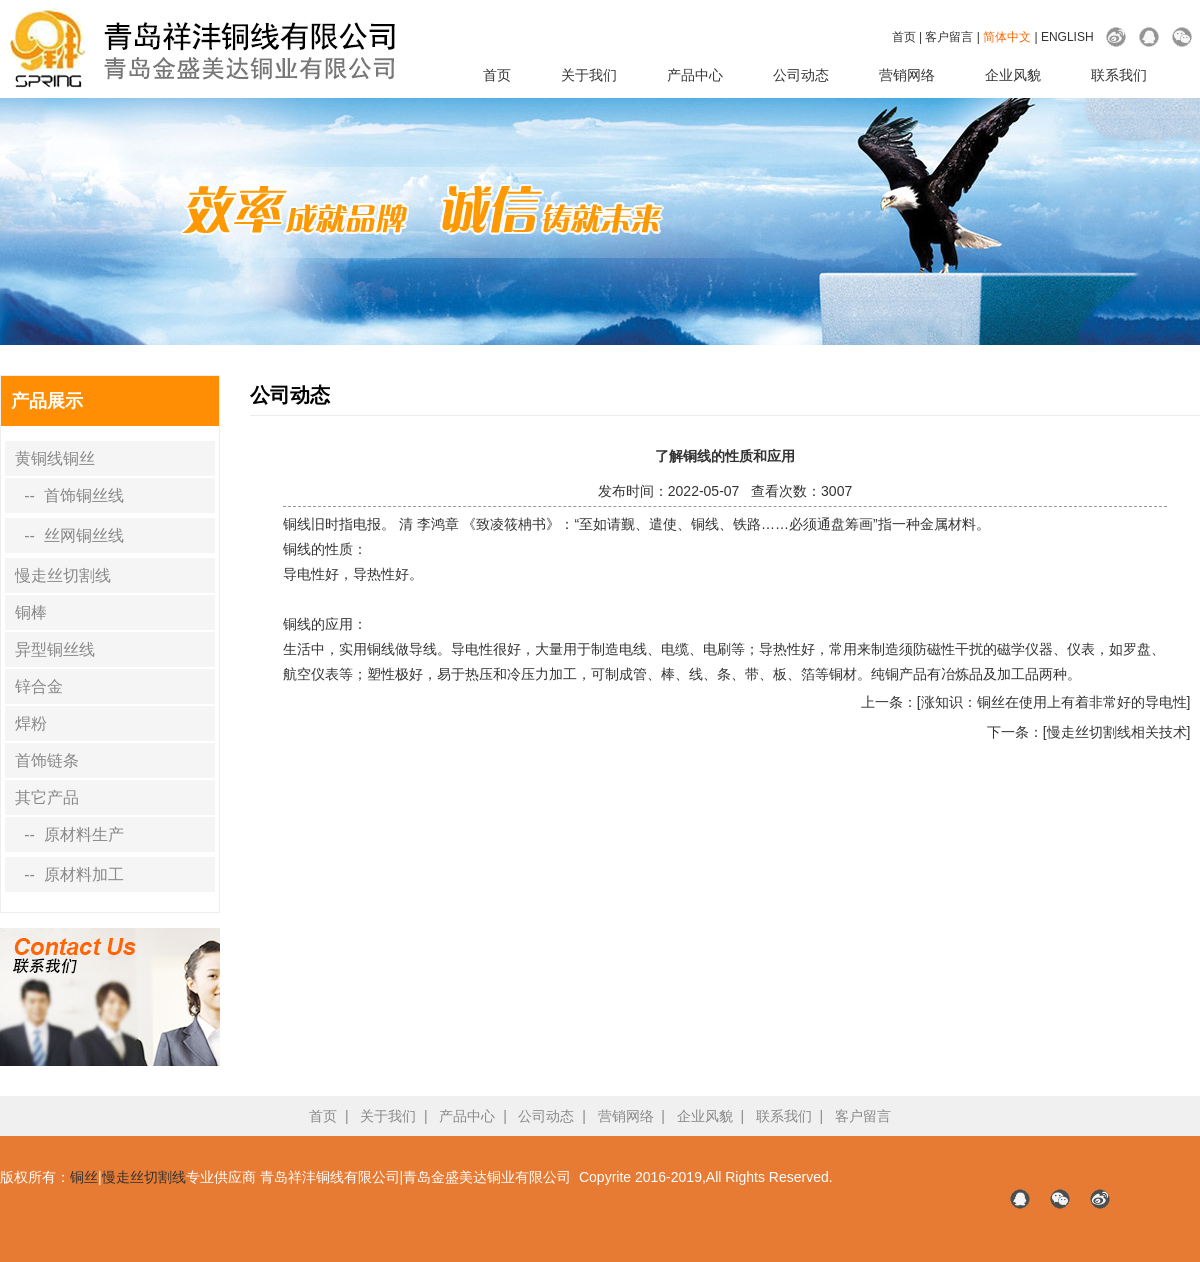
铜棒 (31, 612)
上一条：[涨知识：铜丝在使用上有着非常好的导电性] (1026, 702)
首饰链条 (47, 760)
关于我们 (589, 75)
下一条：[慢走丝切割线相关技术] (1089, 732)
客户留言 (949, 37)
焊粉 (31, 723)
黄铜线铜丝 (55, 458)
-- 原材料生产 (69, 834)
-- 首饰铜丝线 (69, 495)
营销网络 (907, 75)
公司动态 (801, 75)
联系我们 (1119, 75)
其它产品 (47, 797)
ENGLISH (1067, 37)
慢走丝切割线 (63, 575)
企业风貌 (1013, 75)
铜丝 (84, 1177)
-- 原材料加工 (69, 874)
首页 (904, 37)
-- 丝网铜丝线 (69, 535)
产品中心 (695, 75)
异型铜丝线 (55, 649)
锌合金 (39, 686)
